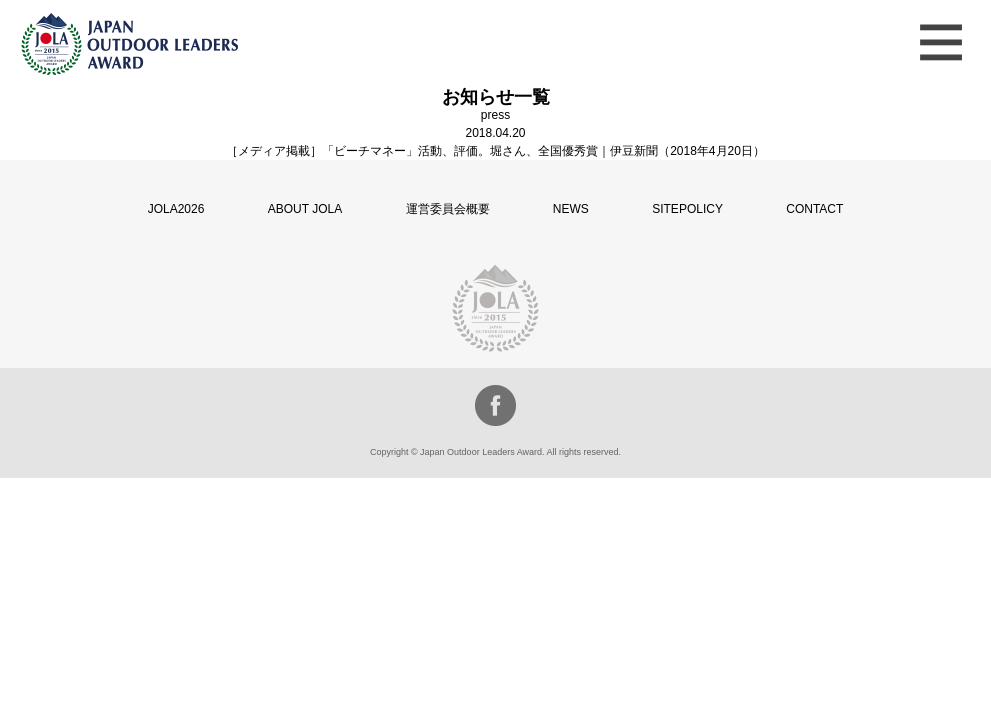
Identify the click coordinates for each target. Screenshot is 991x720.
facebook (495, 405)
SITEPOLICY (687, 209)
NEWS (571, 209)
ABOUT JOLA (305, 209)
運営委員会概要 (448, 209)
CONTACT (814, 209)
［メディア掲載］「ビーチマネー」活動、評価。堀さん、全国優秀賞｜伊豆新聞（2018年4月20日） (495, 151)
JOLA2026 (176, 209)
